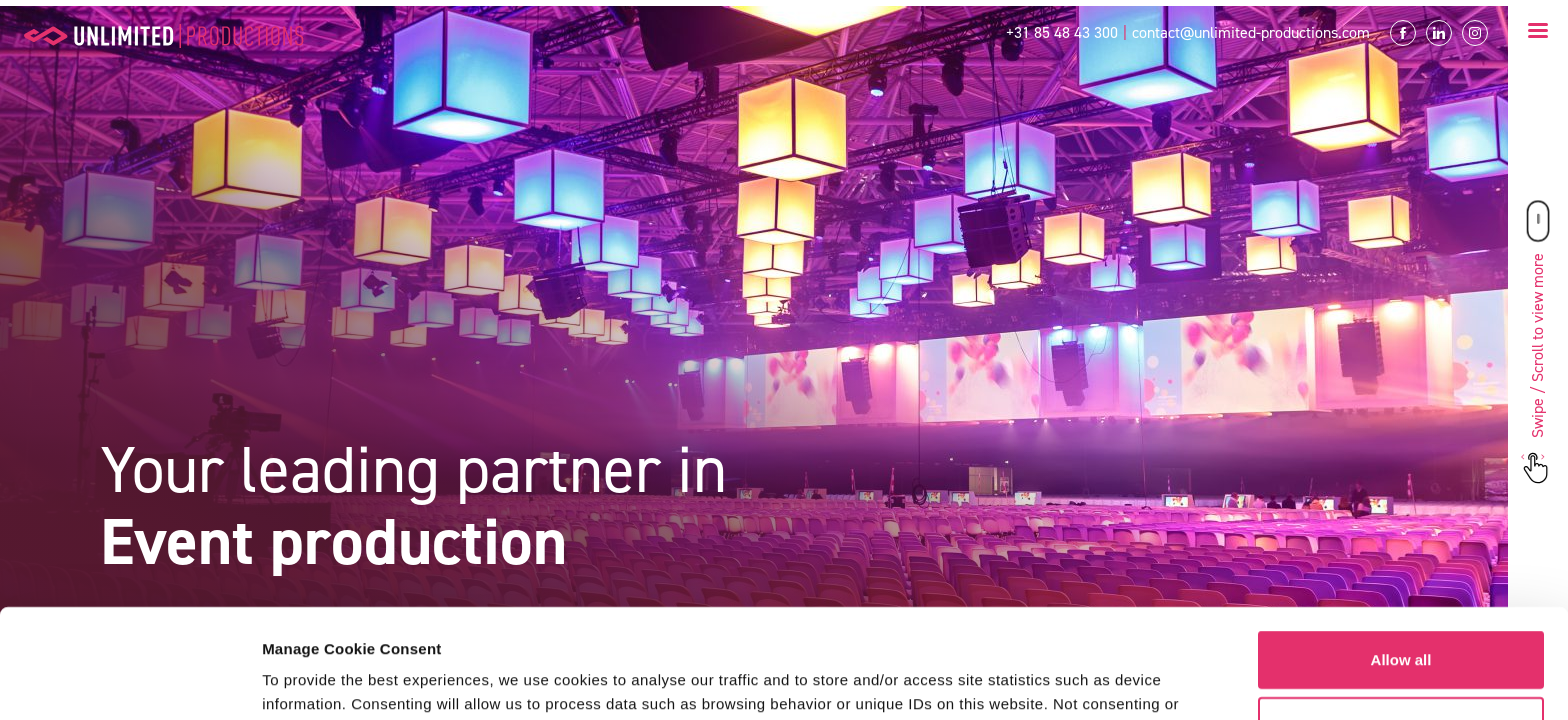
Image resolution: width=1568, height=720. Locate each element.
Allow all (1401, 557)
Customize (1402, 622)
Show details (308, 680)
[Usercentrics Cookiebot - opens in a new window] (129, 681)
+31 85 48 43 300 (1062, 32)
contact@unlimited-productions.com (1251, 32)
